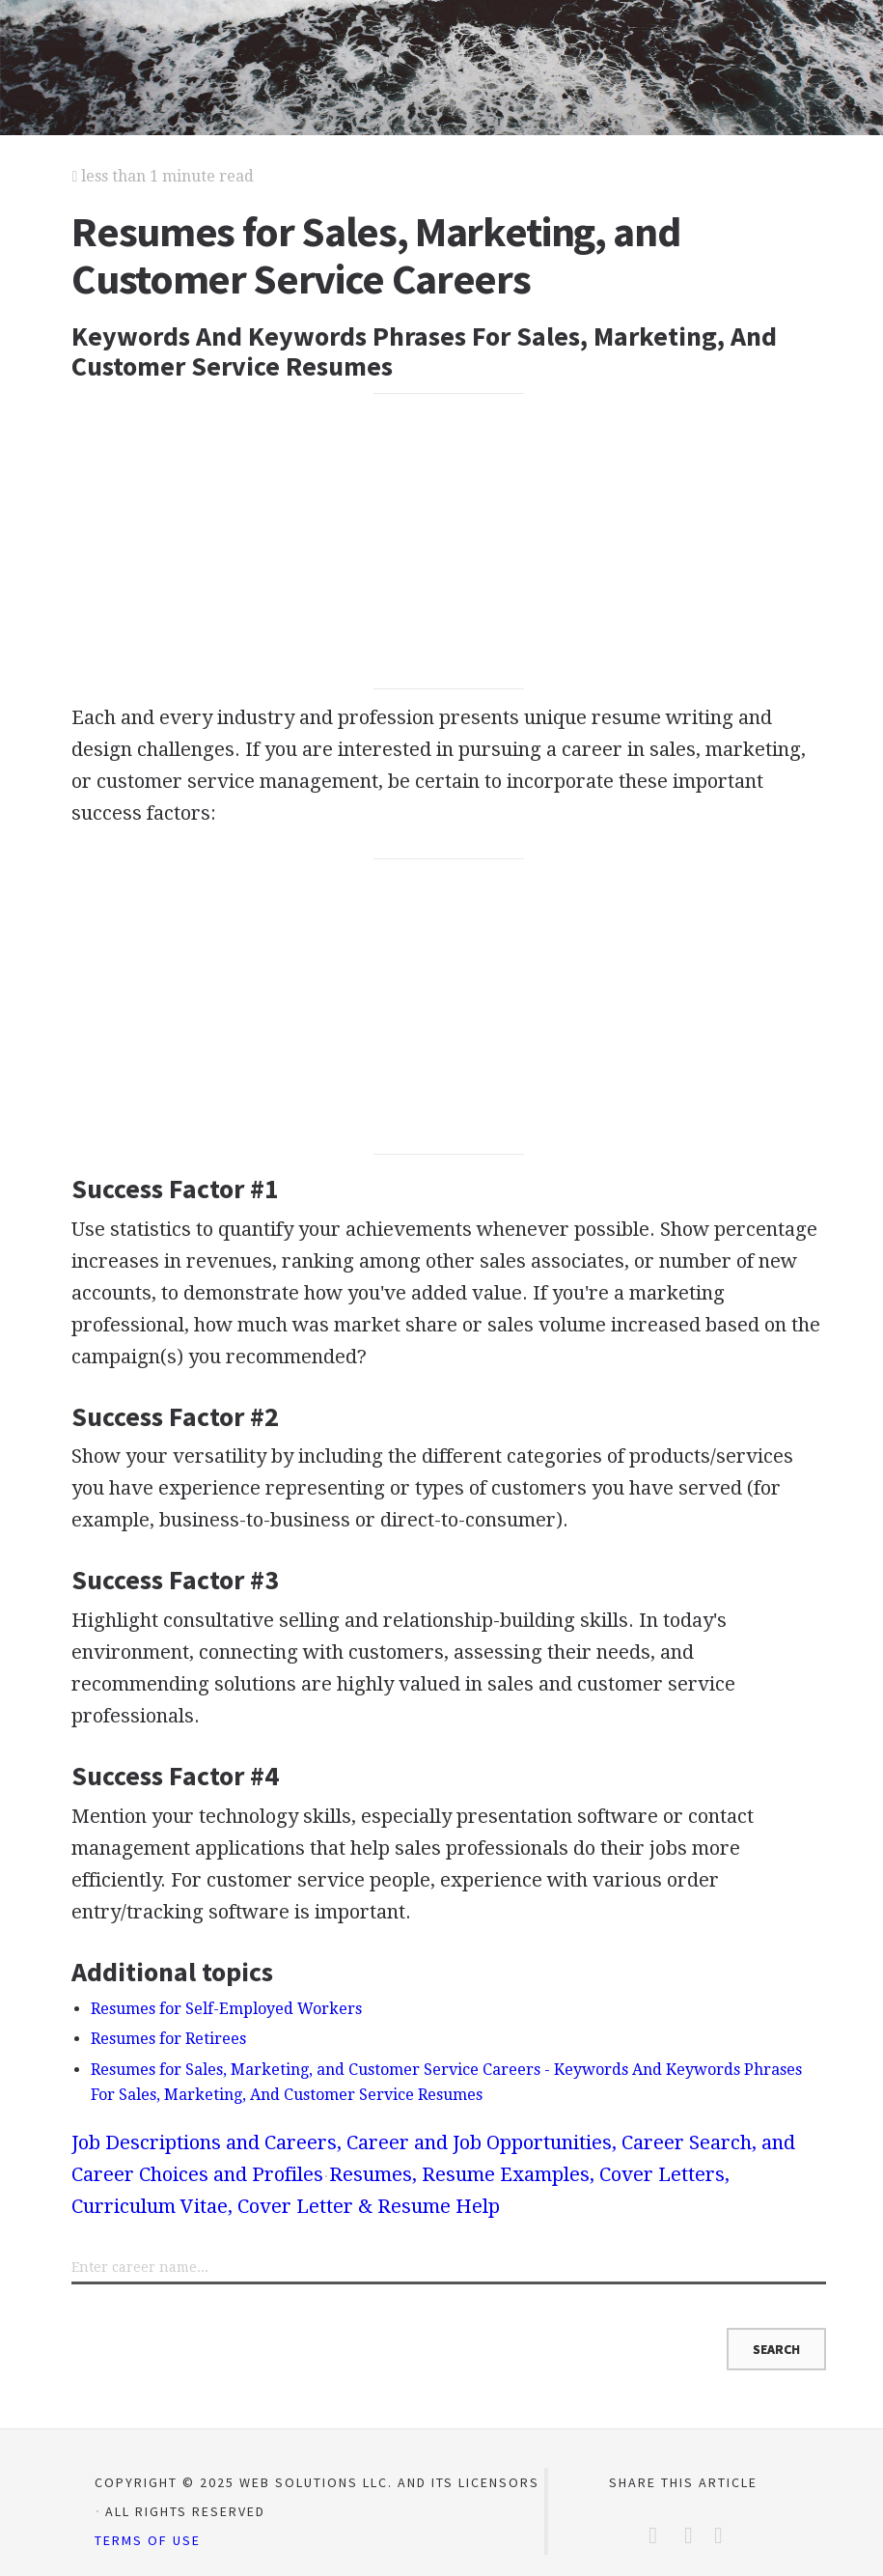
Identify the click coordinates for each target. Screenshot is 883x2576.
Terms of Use (148, 2540)
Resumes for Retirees (168, 2039)
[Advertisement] (449, 541)
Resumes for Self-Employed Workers (226, 2009)
